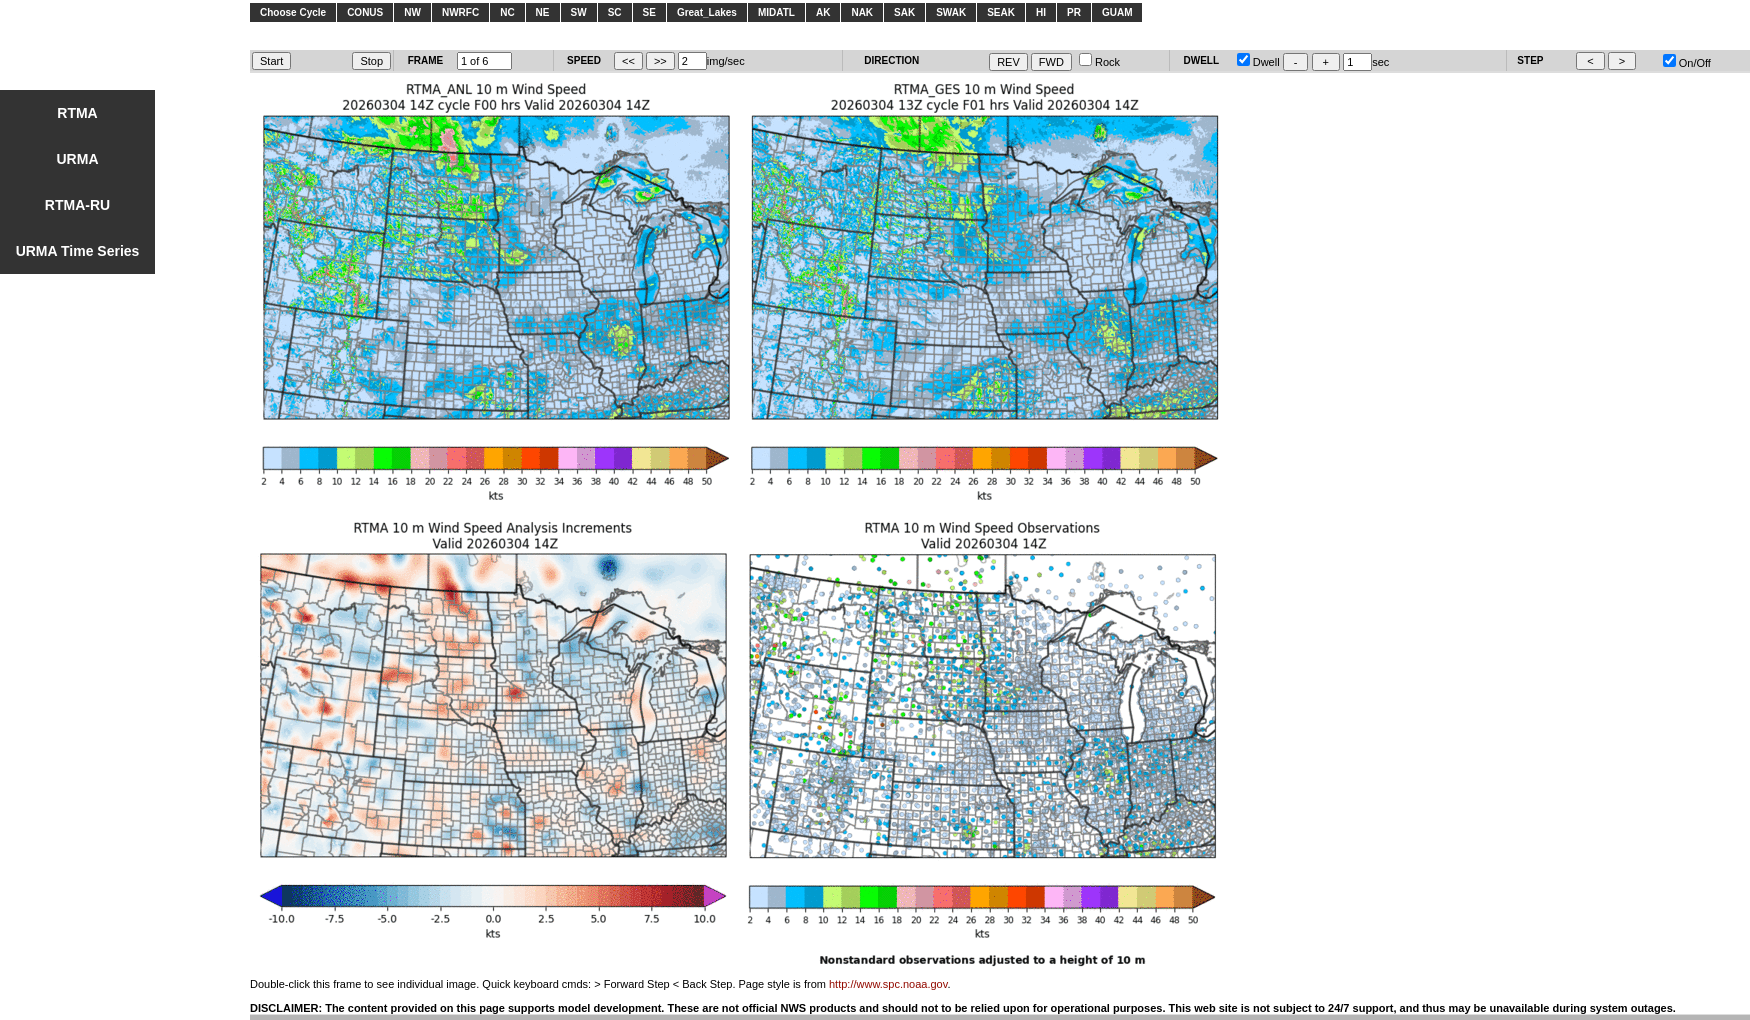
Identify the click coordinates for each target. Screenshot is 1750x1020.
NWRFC (460, 12)
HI (1041, 12)
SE (649, 12)
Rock (1099, 62)
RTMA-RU (77, 205)
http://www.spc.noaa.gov (888, 984)
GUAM (1117, 12)
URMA (78, 159)
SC (615, 12)
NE (543, 12)
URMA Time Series (78, 251)
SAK (904, 12)
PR (1074, 12)
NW (412, 12)
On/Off (1687, 63)
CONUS (365, 12)
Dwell (1258, 62)
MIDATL (776, 12)
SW (579, 12)
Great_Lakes (707, 12)
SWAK (951, 12)
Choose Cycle (293, 12)
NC (507, 12)
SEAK (1001, 12)
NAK (862, 12)
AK (823, 12)
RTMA (77, 113)
